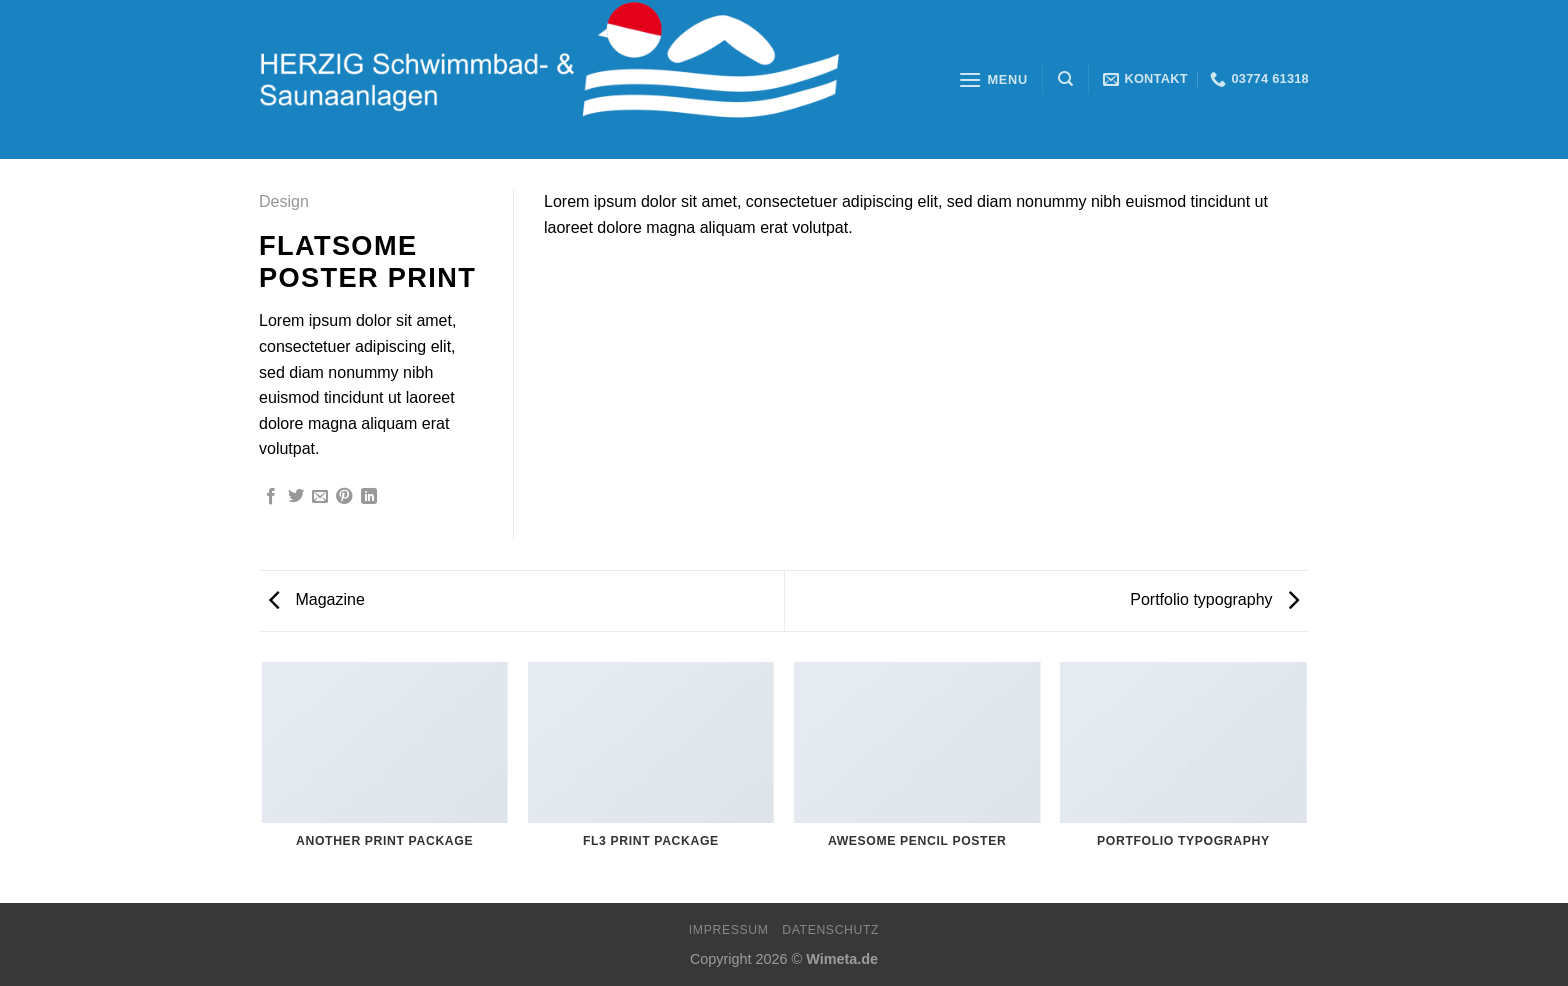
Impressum (729, 930)
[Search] (1065, 79)
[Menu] (993, 79)
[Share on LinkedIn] (369, 497)
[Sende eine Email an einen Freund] (320, 497)
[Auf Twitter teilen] (296, 497)
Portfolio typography (1214, 599)
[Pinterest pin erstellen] (344, 497)
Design (284, 201)
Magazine (317, 599)
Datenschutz (830, 930)
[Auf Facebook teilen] (271, 497)
